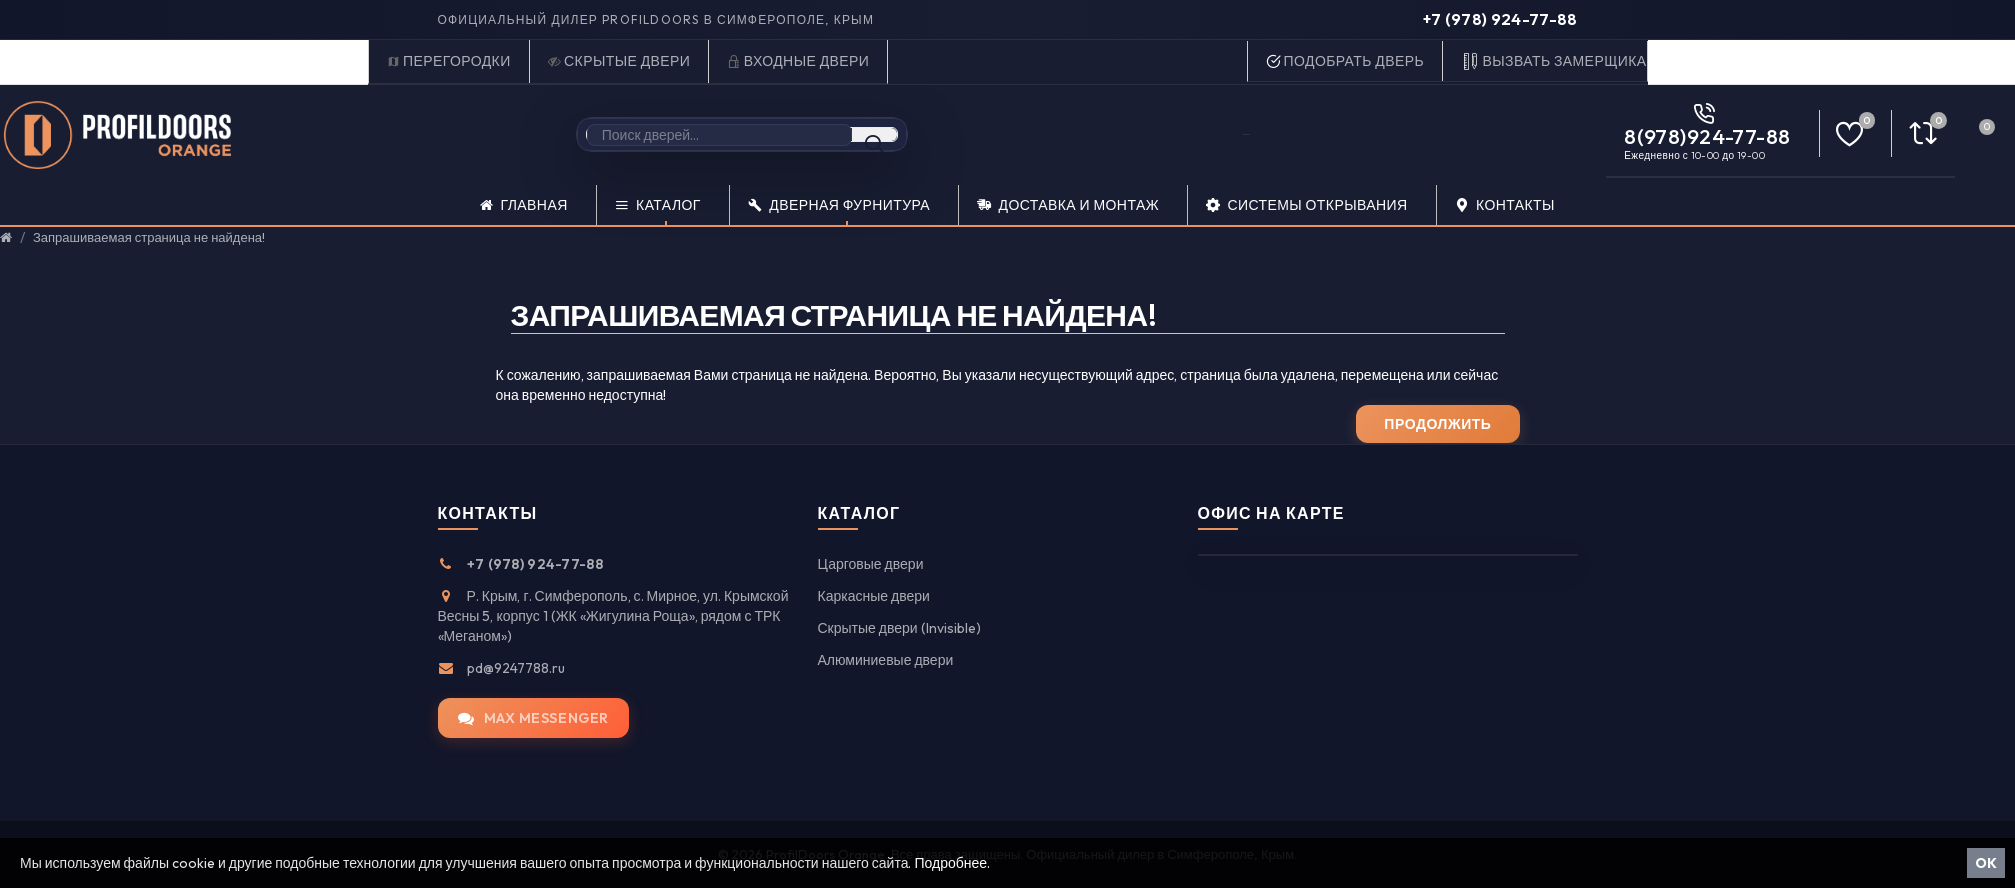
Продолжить (1437, 424)
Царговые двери (871, 564)
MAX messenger (533, 718)
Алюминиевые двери (886, 660)
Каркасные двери (874, 596)
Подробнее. (952, 863)
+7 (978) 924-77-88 (1500, 19)
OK (1986, 863)
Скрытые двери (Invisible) (899, 628)
